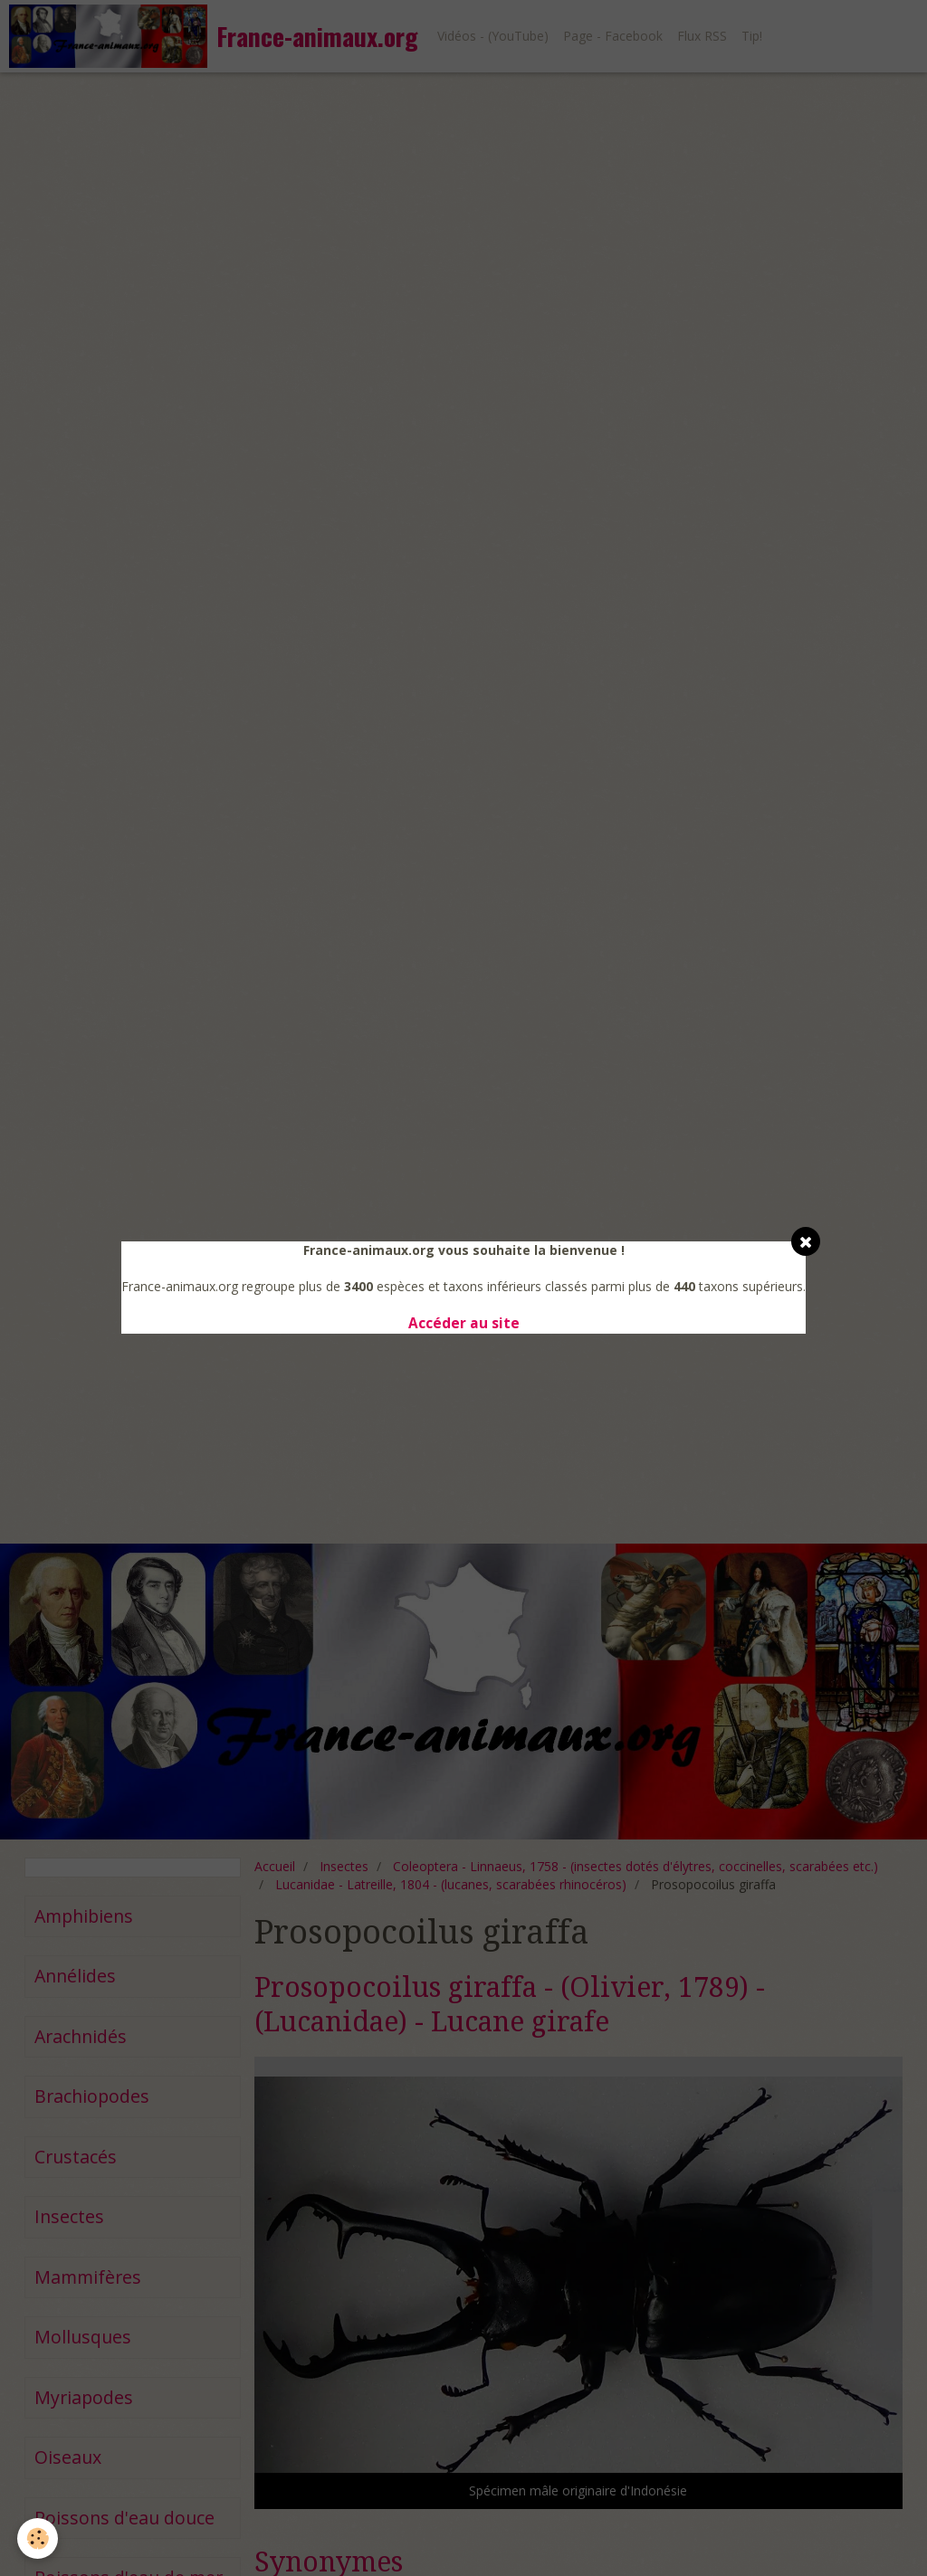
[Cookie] (38, 2538)
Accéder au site (464, 1323)
